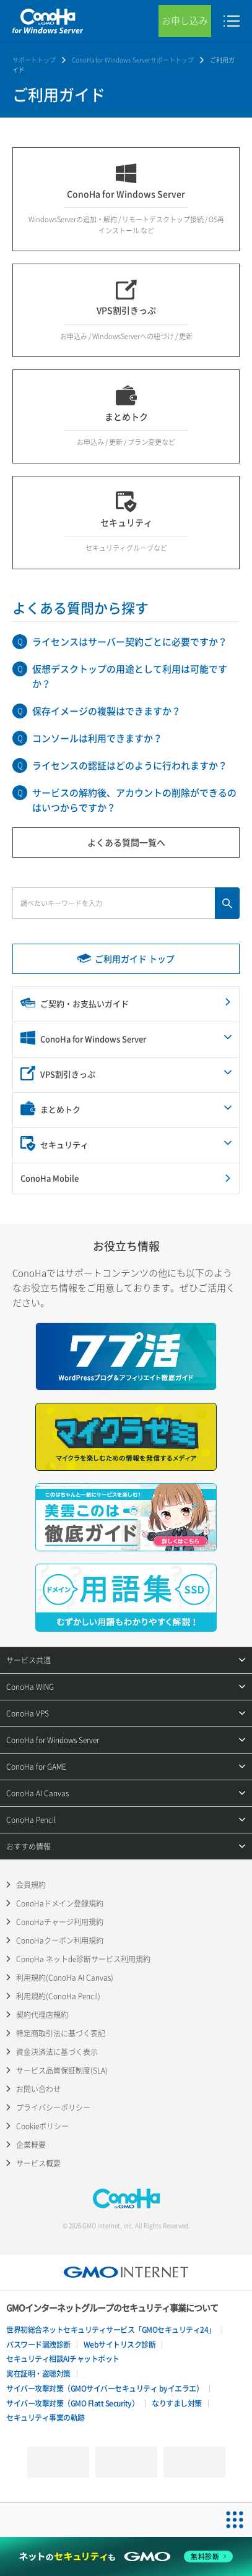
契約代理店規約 (42, 2014)
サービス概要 (38, 2163)
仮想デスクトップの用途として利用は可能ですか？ (129, 676)
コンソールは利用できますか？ (97, 738)
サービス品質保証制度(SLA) (62, 2070)
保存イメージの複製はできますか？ (106, 711)
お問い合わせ (38, 2089)
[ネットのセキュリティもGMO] (125, 2557)
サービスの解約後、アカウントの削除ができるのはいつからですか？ (134, 800)
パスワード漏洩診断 (38, 2344)
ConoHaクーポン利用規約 (59, 1940)
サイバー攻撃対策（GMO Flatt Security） (72, 2403)
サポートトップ (34, 59)
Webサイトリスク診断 (120, 2344)
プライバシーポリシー (53, 2107)
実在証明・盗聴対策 (38, 2373)
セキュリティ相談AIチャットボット (62, 2358)
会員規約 (31, 1884)
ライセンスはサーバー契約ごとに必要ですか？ (129, 641)
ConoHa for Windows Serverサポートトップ (133, 59)
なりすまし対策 (177, 2403)
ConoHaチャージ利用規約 (59, 1922)
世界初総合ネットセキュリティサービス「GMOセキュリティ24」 (110, 2329)
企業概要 (31, 2144)
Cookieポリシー (42, 2126)
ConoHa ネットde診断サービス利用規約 (83, 1959)
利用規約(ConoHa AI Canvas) (64, 1977)
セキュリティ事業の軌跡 (45, 2417)
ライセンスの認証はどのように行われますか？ (129, 765)
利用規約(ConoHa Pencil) (58, 1996)
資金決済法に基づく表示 (57, 2051)
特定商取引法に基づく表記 (60, 2033)
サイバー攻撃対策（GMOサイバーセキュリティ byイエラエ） (104, 2388)
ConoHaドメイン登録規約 (59, 1903)
